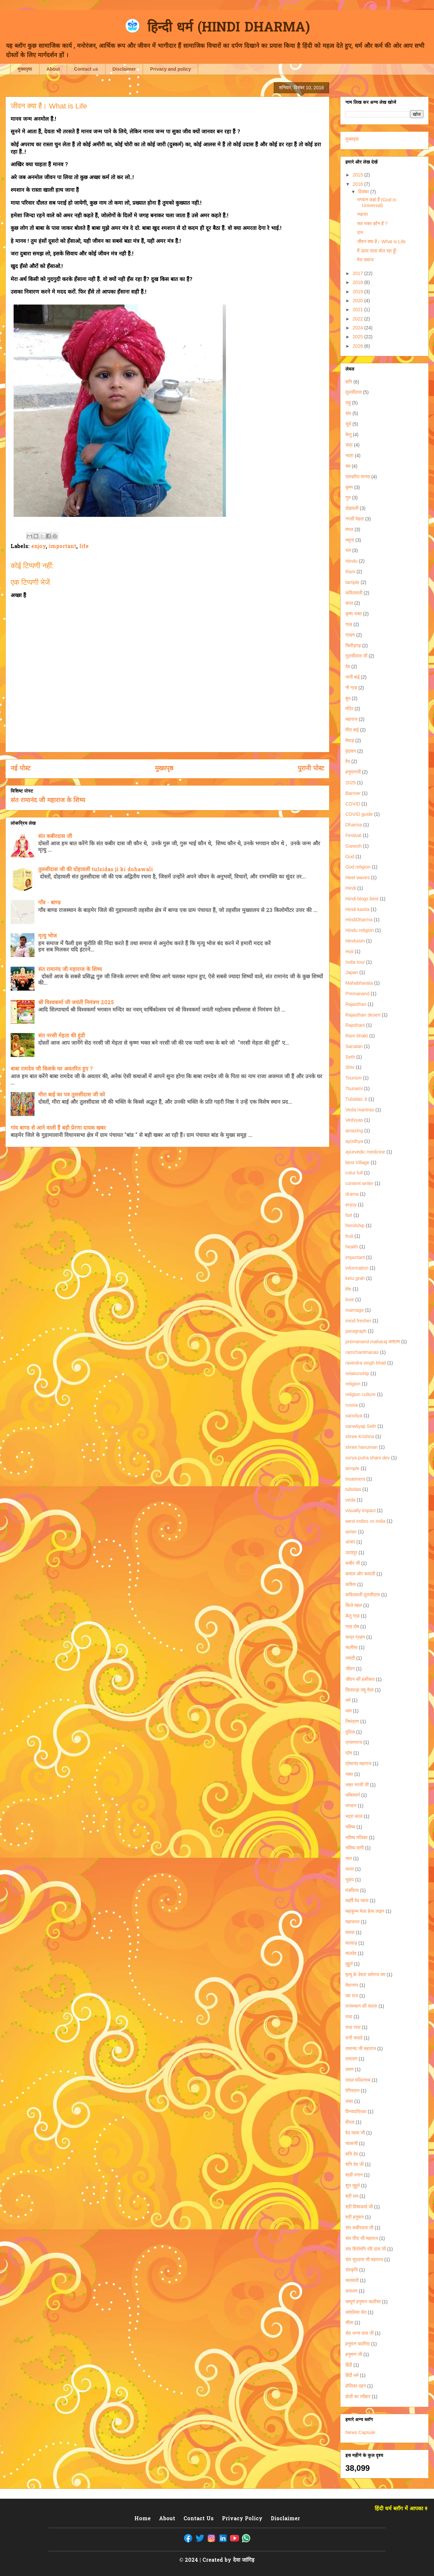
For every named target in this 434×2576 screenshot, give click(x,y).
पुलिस (350, 1732)
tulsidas (353, 1489)
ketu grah (355, 1278)
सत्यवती (352, 2280)
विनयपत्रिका (355, 2111)
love (349, 1299)
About (53, 69)
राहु (348, 402)
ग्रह (348, 624)
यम (347, 466)
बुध (347, 698)
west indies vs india (365, 1521)
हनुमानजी (353, 772)
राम (348, 550)
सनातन (351, 2291)
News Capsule (360, 2432)
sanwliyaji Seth (360, 1426)
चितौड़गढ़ (353, 645)
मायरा (349, 1932)
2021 (358, 309)
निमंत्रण (352, 1721)
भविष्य (350, 1827)
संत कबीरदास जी (55, 837)
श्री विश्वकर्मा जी (359, 2206)
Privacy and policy (170, 69)
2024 (358, 327)
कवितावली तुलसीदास (362, 1594)
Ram (350, 571)
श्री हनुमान (354, 2217)
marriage (354, 1310)
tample (352, 582)
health (351, 1246)
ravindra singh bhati (365, 1362)
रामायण (351, 2058)
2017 (358, 273)
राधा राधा (352, 2027)
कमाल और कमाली (360, 1573)
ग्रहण (350, 635)
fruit (349, 1236)
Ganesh (353, 846)
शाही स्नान (354, 2175)
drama (352, 1194)
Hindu (351, 561)
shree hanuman (361, 1447)
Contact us (86, 69)
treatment (355, 1479)
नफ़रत (362, 214)
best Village (357, 1162)
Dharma (353, 824)
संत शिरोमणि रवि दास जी (365, 2249)
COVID (352, 803)
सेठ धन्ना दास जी (359, 2333)
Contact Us (198, 2519)
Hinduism (355, 940)
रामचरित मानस (357, 476)
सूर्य (348, 424)
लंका (349, 2101)
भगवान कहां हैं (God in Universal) (376, 202)
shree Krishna (359, 1436)
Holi (349, 951)
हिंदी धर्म (352, 2375)
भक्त (349, 1774)
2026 (358, 346)
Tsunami (354, 1088)
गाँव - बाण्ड (49, 903)
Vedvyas (354, 1120)
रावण (349, 2069)
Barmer (353, 793)
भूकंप (349, 1879)
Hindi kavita (357, 909)
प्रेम (348, 1753)
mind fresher (358, 1320)
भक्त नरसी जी (357, 1784)
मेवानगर (351, 1985)
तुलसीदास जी (356, 656)
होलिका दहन (355, 2386)
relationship (357, 1373)
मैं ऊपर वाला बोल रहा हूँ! (377, 250)
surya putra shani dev (367, 1457)
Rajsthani (355, 1025)
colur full (354, 1172)
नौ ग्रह (351, 687)
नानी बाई (352, 677)
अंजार (350, 1542)
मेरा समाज (365, 259)
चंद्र (349, 445)
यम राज (351, 1995)
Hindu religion (359, 930)
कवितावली (353, 592)
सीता (349, 2322)
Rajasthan (355, 1004)
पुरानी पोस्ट (311, 768)
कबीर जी (352, 1563)
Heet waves (357, 877)
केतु (348, 434)
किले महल (353, 1605)
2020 (358, 300)
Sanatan (354, 1046)
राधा (348, 2016)
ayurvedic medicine (365, 1151)
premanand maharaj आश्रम (372, 1341)
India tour (355, 962)
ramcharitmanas (362, 1352)
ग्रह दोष (352, 1626)
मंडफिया (352, 1890)
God (349, 856)
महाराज (351, 719)
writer (351, 1531)
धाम (348, 1710)
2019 (358, 291)
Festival (353, 835)
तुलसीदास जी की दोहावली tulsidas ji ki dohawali (95, 870)
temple (352, 1468)
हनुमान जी (353, 2354)
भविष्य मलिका (356, 1837)
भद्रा (349, 455)
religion (352, 1383)
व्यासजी (351, 2143)
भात (348, 1858)
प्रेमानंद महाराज (358, 1763)
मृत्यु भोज (47, 936)
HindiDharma (359, 919)
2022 (358, 318)
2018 (358, 282)
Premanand (357, 993)
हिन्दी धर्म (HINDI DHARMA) (228, 28)
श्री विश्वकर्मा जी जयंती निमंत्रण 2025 (76, 1003)
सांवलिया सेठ (355, 2312)
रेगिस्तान (352, 2090)
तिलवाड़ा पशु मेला (359, 1690)
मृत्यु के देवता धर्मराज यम (365, 1974)
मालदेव (351, 1953)
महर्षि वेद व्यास (357, 1900)
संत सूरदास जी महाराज (364, 2259)
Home (142, 2519)
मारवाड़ (351, 1943)
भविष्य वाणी (354, 1847)
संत (348, 413)
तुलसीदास (353, 392)
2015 (358, 174)
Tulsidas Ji (356, 1099)
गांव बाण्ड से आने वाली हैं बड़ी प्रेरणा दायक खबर (58, 1128)
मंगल (349, 529)
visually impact (360, 1510)
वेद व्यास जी (355, 2132)
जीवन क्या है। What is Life (381, 241)
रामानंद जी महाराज (360, 2048)
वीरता (349, 2122)
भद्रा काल (353, 1816)
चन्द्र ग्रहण (355, 1637)
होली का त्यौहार (357, 2396)
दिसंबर (364, 191)
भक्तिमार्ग (352, 1795)
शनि (348, 381)
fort (348, 1215)
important (62, 547)
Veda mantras (359, 1109)
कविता (350, 1584)
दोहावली (351, 508)
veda (350, 1499)
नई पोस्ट (21, 768)
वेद (347, 761)
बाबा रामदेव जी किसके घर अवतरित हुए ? (52, 1069)
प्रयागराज (353, 1742)
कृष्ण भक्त (353, 613)
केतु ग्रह (352, 1616)
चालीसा (351, 1647)
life (84, 547)
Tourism (353, 1077)
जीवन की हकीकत (360, 1679)
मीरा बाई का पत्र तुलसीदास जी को (71, 1095)
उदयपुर (351, 1552)
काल (349, 603)
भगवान (350, 1805)
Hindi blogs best (362, 898)
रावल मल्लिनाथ (357, 2080)
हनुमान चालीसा (357, 2343)
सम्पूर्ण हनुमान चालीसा (363, 2301)
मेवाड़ (349, 740)
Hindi (350, 888)
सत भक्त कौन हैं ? (372, 223)
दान (360, 232)
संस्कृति (351, 2269)
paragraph (356, 1331)
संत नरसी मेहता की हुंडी (61, 1036)
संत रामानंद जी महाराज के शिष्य (48, 800)
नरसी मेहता (354, 519)
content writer (359, 1183)
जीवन (350, 1668)
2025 (358, 336)
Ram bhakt (356, 1035)
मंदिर (349, 708)
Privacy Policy (242, 2519)
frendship (355, 1225)
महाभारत (352, 1921)
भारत (349, 1869)
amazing (354, 1130)
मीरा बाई (352, 729)
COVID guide (359, 814)
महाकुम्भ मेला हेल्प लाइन (364, 1911)
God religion (358, 867)
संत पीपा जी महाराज (361, 2238)
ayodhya (354, 1141)
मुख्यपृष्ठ (25, 69)
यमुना (349, 540)
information (356, 1268)
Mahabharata (359, 983)
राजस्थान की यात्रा (361, 2006)
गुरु (348, 497)
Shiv (349, 1067)
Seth (350, 1057)
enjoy (38, 547)
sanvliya (353, 1415)
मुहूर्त (349, 1964)
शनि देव (351, 2154)
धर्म (348, 1700)
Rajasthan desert (363, 1014)
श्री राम (351, 2196)
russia (351, 1405)
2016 (358, 184)
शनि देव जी (354, 2164)
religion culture (360, 1394)
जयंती (350, 1658)
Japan (351, 972)
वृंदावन (350, 751)
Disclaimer (124, 69)
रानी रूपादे (353, 2038)
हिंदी (348, 2365)
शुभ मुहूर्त (352, 2185)
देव (347, 666)
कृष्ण (349, 487)
